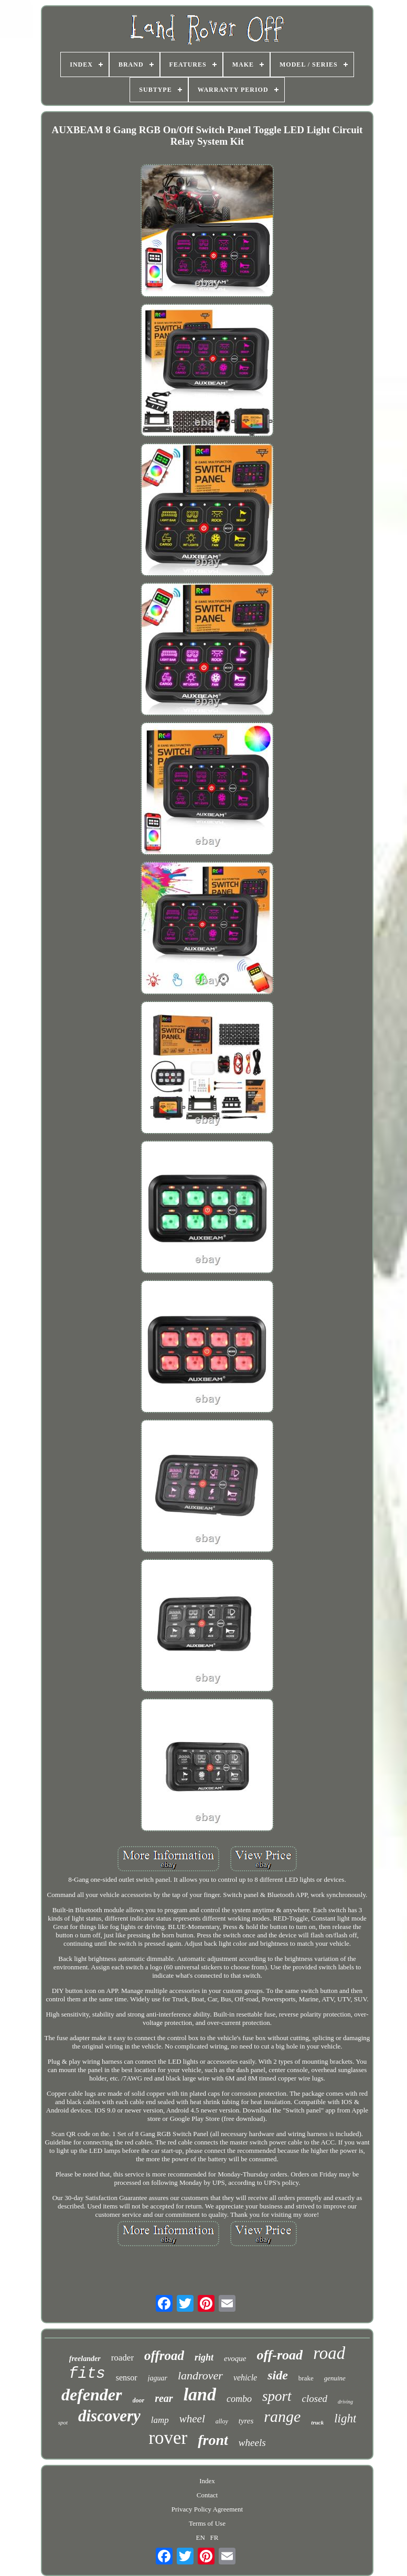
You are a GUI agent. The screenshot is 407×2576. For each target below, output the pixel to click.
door (139, 2400)
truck (317, 2422)
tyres (246, 2421)
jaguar (157, 2378)
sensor (126, 2377)
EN (200, 2537)
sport (277, 2396)
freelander (85, 2359)
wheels (252, 2442)
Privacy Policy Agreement (207, 2509)
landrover (200, 2375)
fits (87, 2374)
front (213, 2440)
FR (214, 2537)
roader (122, 2358)
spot (63, 2422)
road (329, 2353)
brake (306, 2378)
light (345, 2418)
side (277, 2375)
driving (345, 2402)
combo (239, 2399)
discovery (109, 2416)
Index (207, 2481)
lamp (160, 2420)
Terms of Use (207, 2523)
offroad (164, 2355)
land (200, 2394)
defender (91, 2394)
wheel (192, 2418)
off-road (280, 2355)
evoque (235, 2358)
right (204, 2357)
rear (164, 2398)
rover (167, 2438)
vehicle (245, 2377)
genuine (335, 2378)
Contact (207, 2495)
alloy (222, 2421)
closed (315, 2398)
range (282, 2416)
